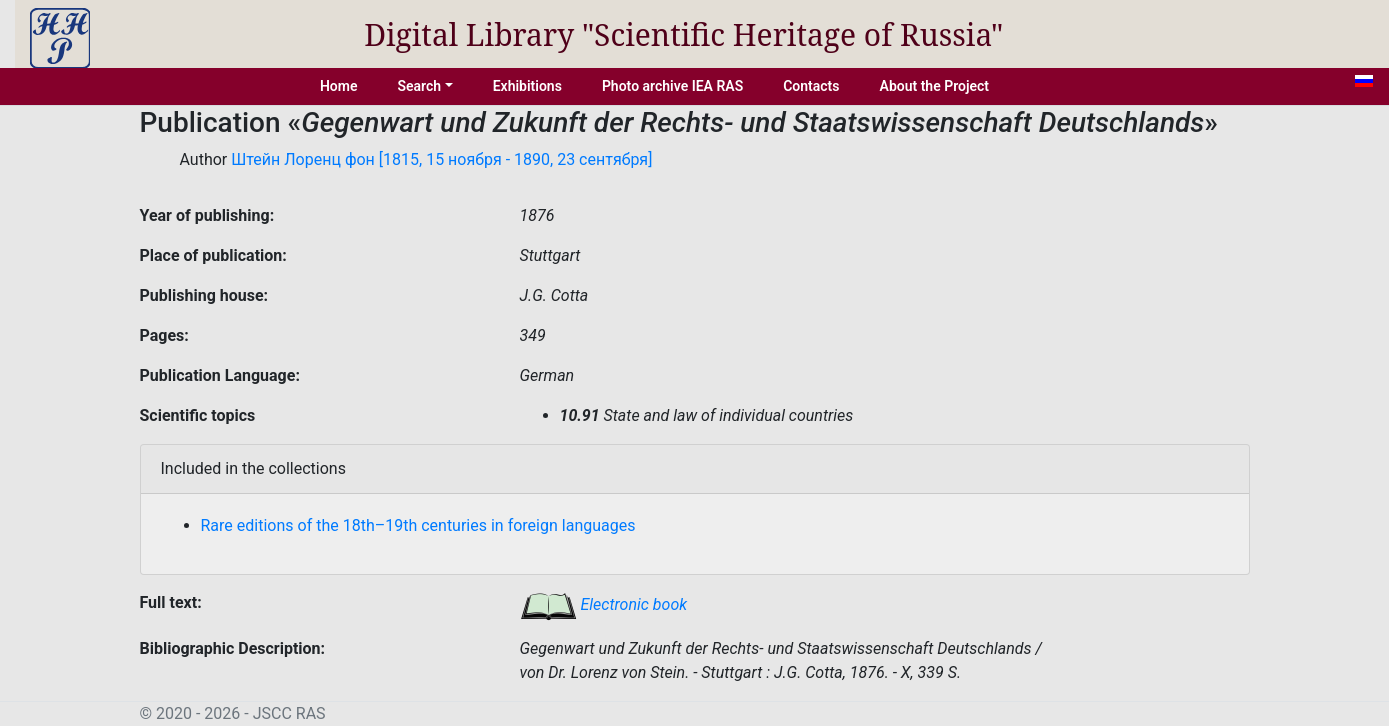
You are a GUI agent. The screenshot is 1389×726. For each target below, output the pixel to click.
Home (339, 86)
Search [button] (419, 86)
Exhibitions (527, 86)
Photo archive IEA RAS (672, 86)
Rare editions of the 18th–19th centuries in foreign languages (418, 525)
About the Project (935, 86)
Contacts (811, 86)
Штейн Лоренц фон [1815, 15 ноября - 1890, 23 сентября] (441, 159)
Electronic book (604, 604)
